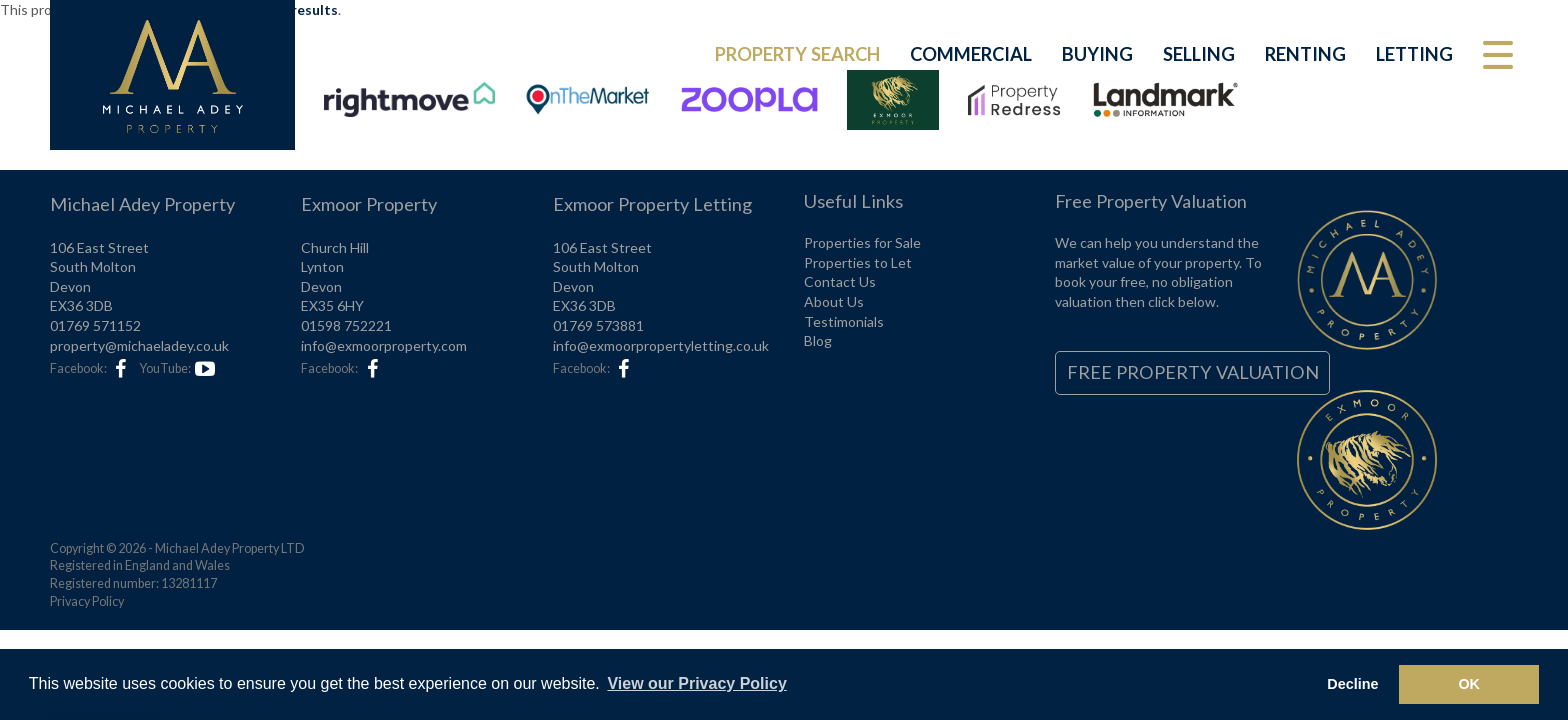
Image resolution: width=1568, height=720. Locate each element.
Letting (1414, 54)
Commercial (971, 54)
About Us (834, 301)
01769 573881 (598, 325)
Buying (1097, 54)
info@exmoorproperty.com (384, 345)
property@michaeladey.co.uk (139, 345)
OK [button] (1469, 684)
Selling (1199, 54)
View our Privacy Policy (696, 683)
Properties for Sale (862, 242)
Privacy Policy (87, 601)
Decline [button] (1352, 684)
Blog (818, 340)
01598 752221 (346, 325)
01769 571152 (95, 325)
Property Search (797, 54)
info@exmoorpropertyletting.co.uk (661, 345)
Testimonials (844, 321)
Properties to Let (858, 262)
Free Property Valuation (1193, 372)
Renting (1305, 54)
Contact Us (840, 281)
